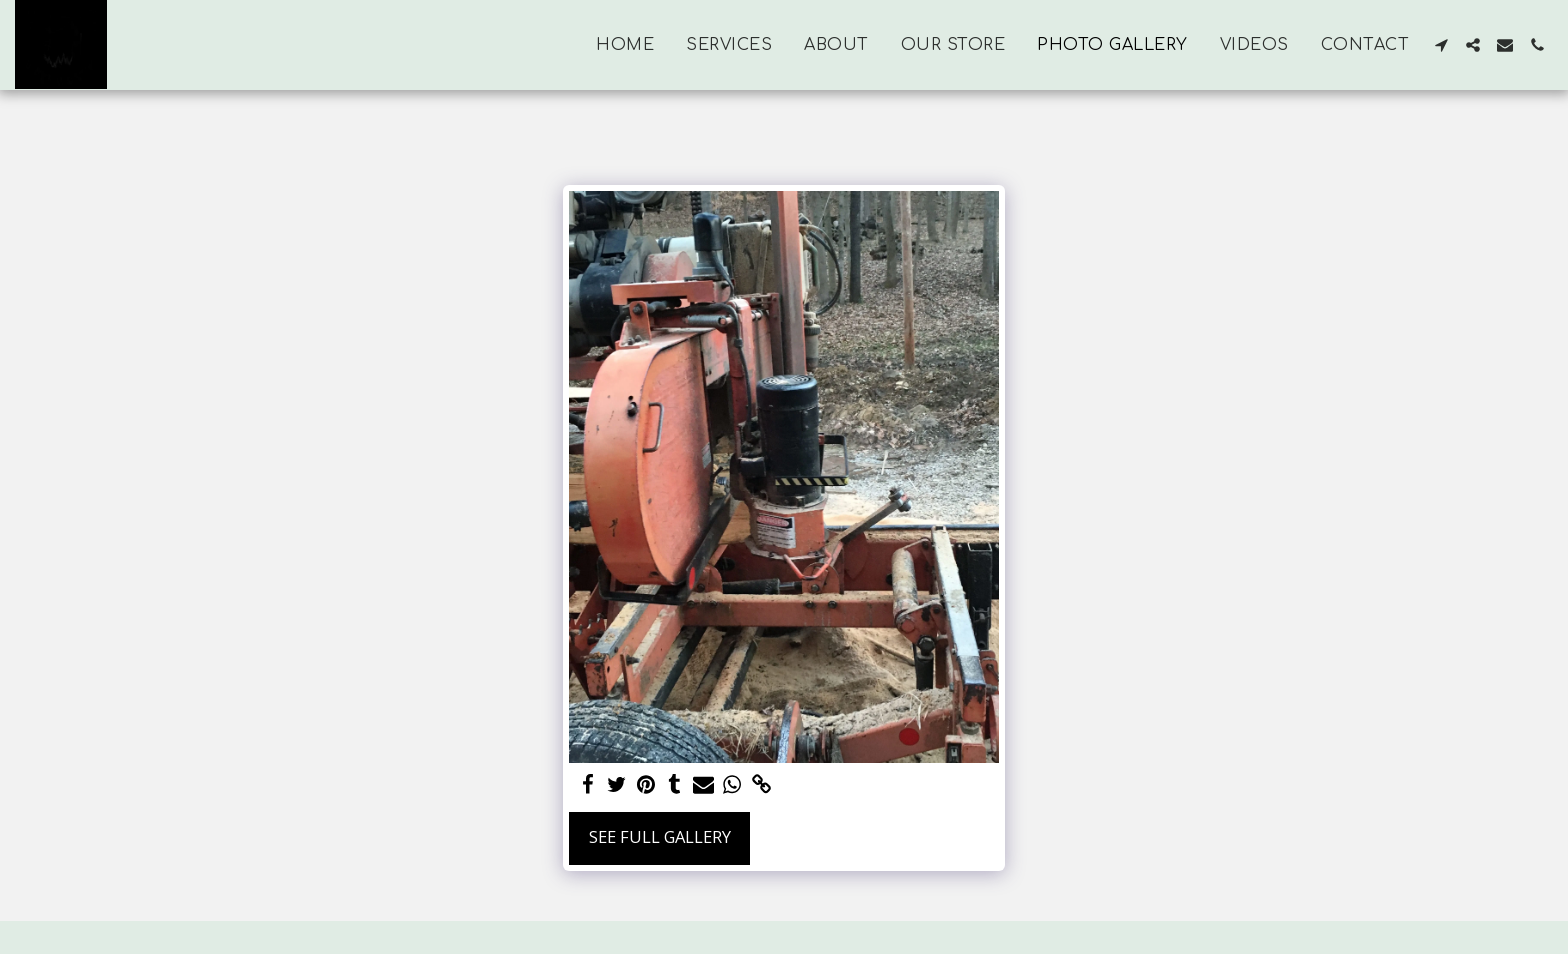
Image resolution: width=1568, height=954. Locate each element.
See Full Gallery (660, 836)
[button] (1441, 45)
